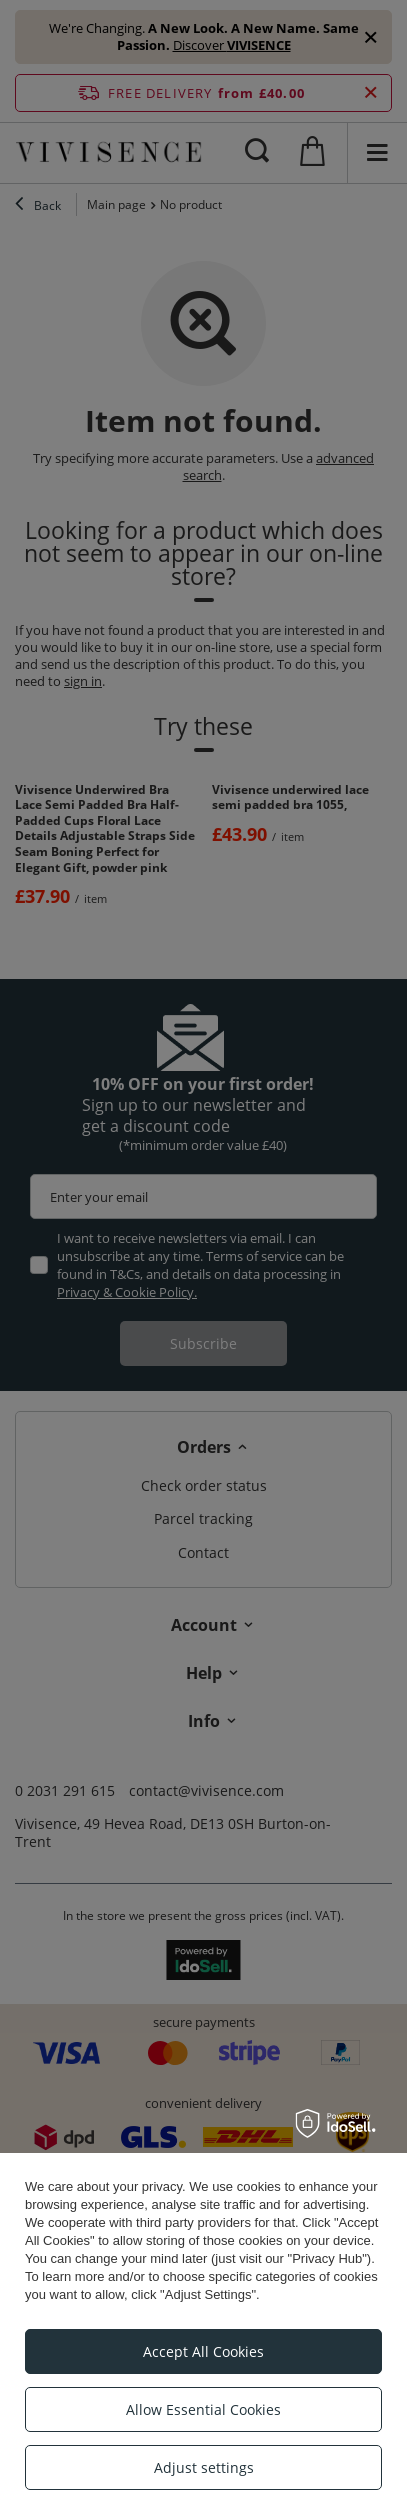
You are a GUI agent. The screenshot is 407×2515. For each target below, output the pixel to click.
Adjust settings (204, 2467)
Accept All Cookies (203, 2351)
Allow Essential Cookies (203, 2409)
